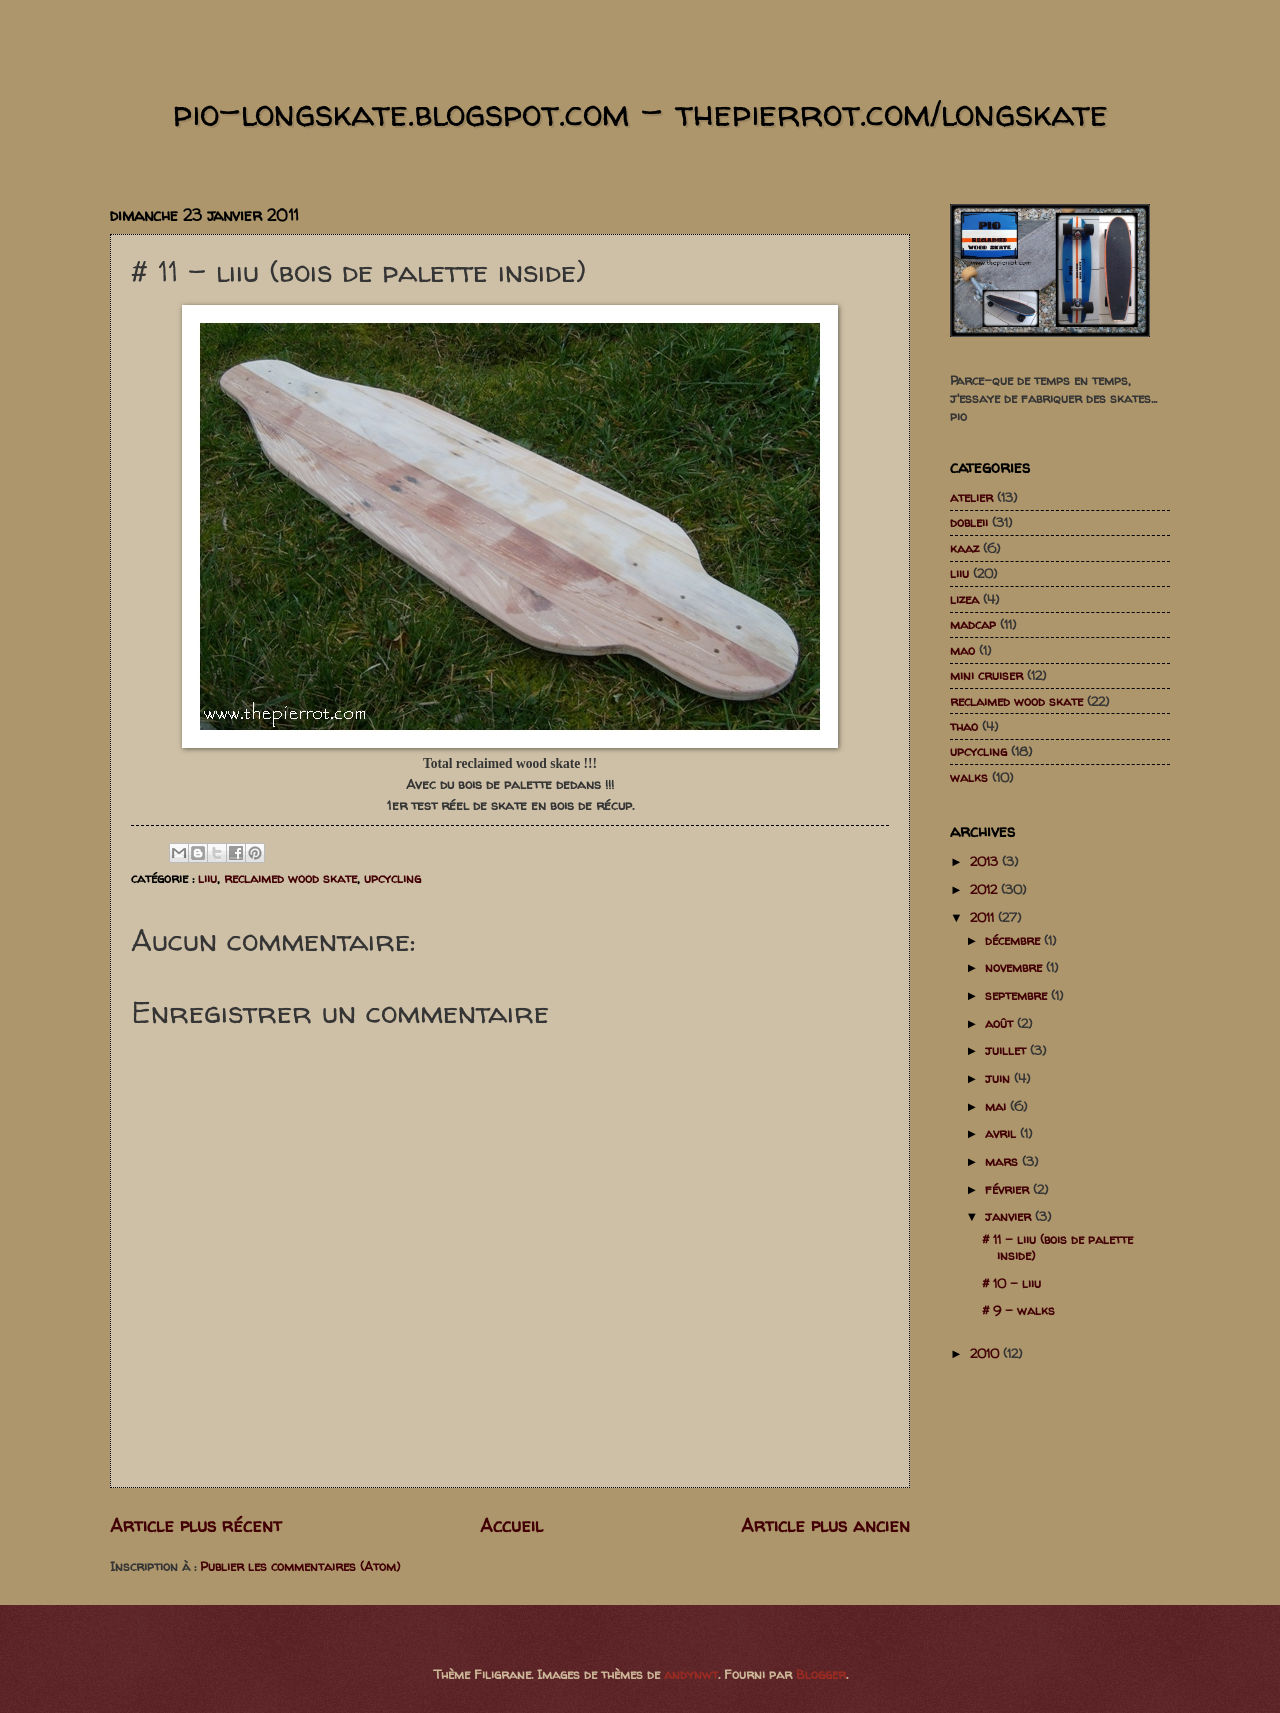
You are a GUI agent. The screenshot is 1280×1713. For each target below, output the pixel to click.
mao (962, 650)
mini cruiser (986, 675)
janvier (1010, 1216)
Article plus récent (196, 1525)
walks (969, 777)
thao (964, 726)
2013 (986, 861)
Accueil (511, 1525)
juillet (1007, 1050)
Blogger (821, 1674)
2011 (984, 917)
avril (1002, 1133)
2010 (986, 1353)
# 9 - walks (1018, 1310)
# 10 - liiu (1011, 1283)
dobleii (969, 522)
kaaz (964, 548)
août (1001, 1023)
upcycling (392, 878)
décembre (1014, 940)
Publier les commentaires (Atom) (300, 1566)
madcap (973, 624)
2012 (985, 889)
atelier (971, 497)
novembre (1015, 967)
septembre (1018, 995)
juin (999, 1078)
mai (997, 1106)
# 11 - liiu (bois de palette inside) (1057, 1246)
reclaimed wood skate (290, 878)
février (1009, 1189)
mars (1003, 1161)
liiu (207, 878)
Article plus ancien (825, 1525)
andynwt (691, 1674)
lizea (964, 599)
